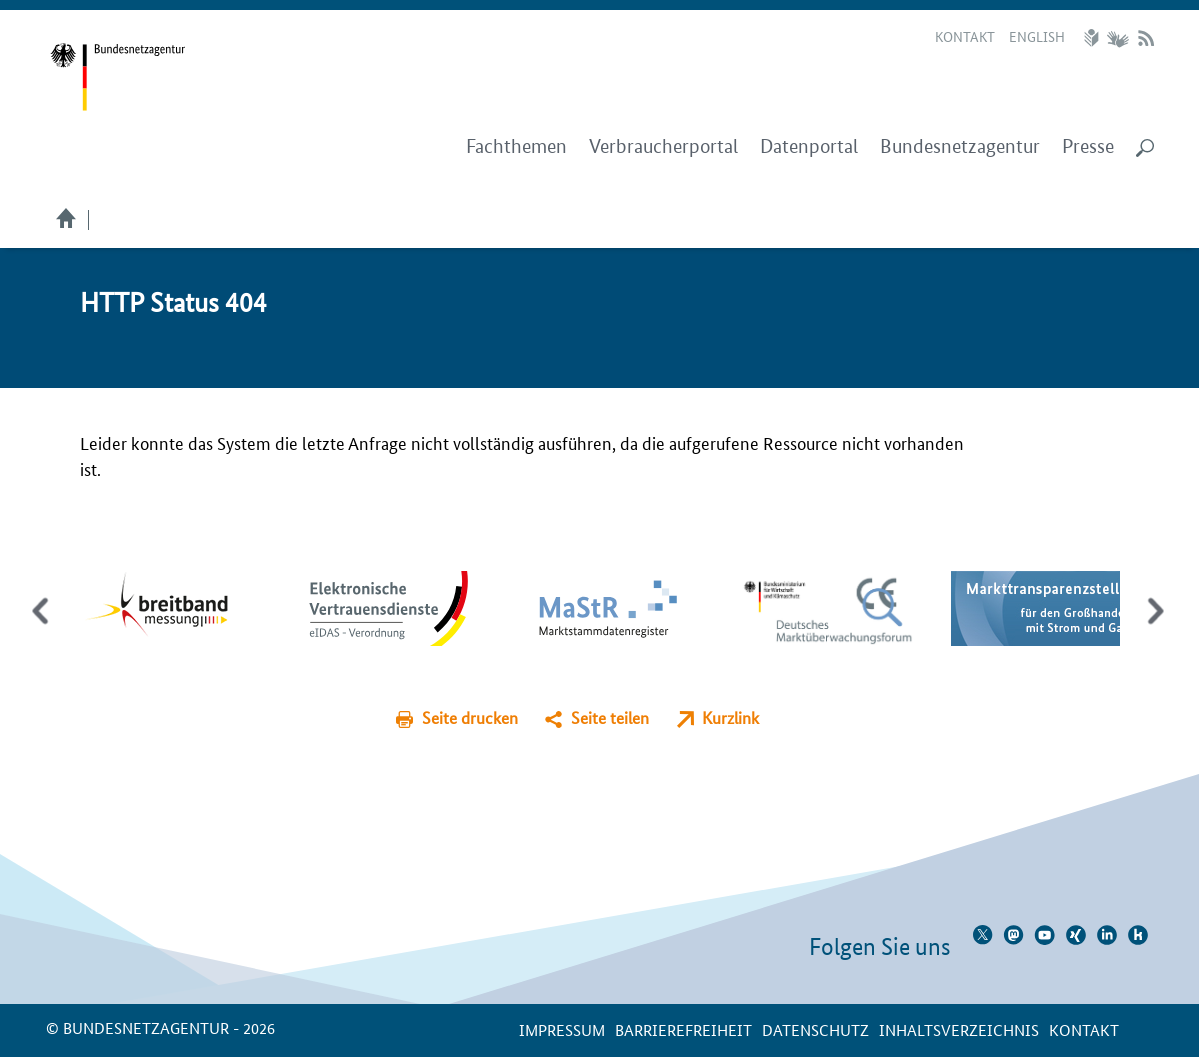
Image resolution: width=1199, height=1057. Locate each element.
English (1037, 36)
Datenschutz (815, 1029)
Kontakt (965, 36)
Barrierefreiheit (683, 1029)
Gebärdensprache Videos (1117, 38)
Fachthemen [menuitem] (516, 146)
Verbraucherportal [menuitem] (663, 146)
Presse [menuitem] (1088, 146)
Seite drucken (470, 717)
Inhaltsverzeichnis (959, 1029)
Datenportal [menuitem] (809, 146)
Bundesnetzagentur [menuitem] (960, 146)
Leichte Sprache (1094, 38)
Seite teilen (610, 717)
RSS (1146, 38)
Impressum (562, 1029)
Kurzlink (730, 717)
